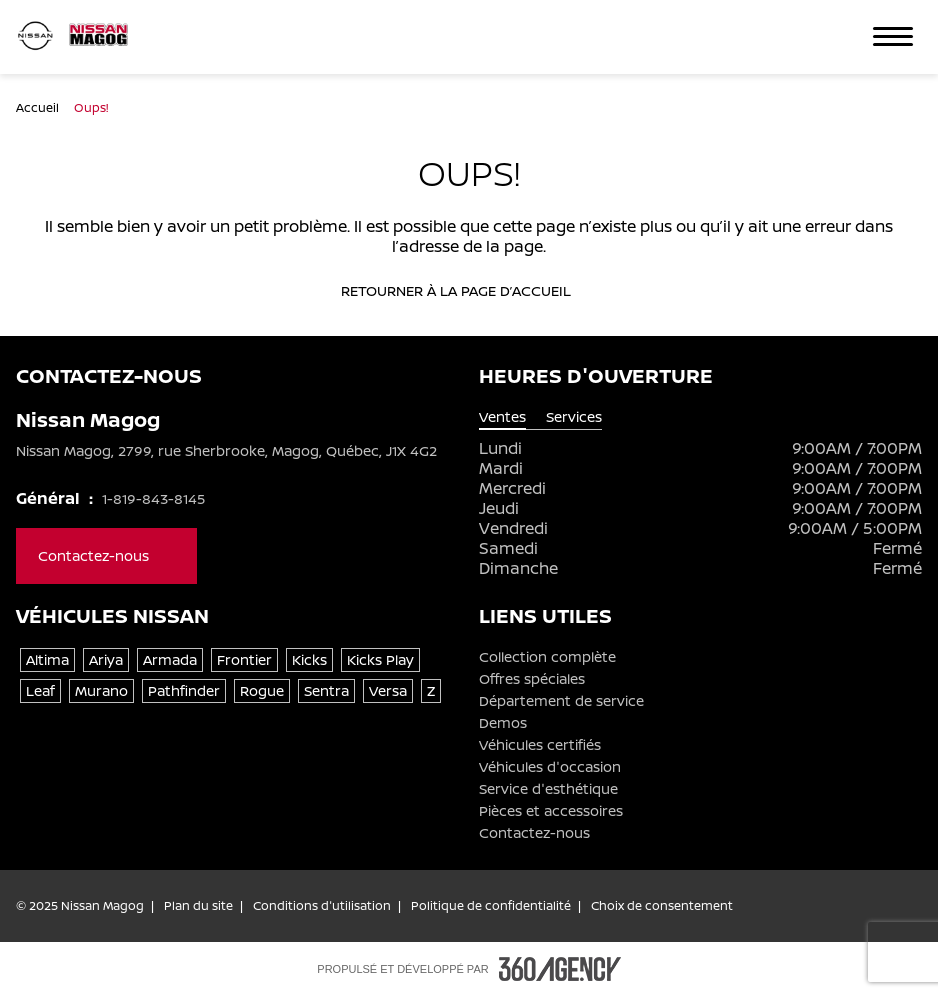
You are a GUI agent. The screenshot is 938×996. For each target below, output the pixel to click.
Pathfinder (184, 690)
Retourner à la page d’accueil (469, 291)
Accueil (39, 107)
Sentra (326, 690)
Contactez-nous (534, 833)
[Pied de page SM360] (560, 969)
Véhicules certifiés (540, 745)
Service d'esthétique (548, 789)
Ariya (106, 659)
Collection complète (547, 657)
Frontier (244, 659)
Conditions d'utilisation (322, 906)
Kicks (309, 659)
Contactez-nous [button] (106, 555)
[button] (893, 36)
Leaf (40, 690)
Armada (170, 659)
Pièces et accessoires (551, 811)
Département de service (561, 701)
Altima (47, 659)
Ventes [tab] (502, 417)
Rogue (262, 690)
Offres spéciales (532, 679)
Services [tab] (574, 417)
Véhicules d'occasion (550, 767)
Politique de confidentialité (491, 906)
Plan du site (198, 906)
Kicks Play (380, 659)
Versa (388, 690)
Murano (101, 690)
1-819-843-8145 (153, 498)
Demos (503, 723)
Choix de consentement (662, 906)
